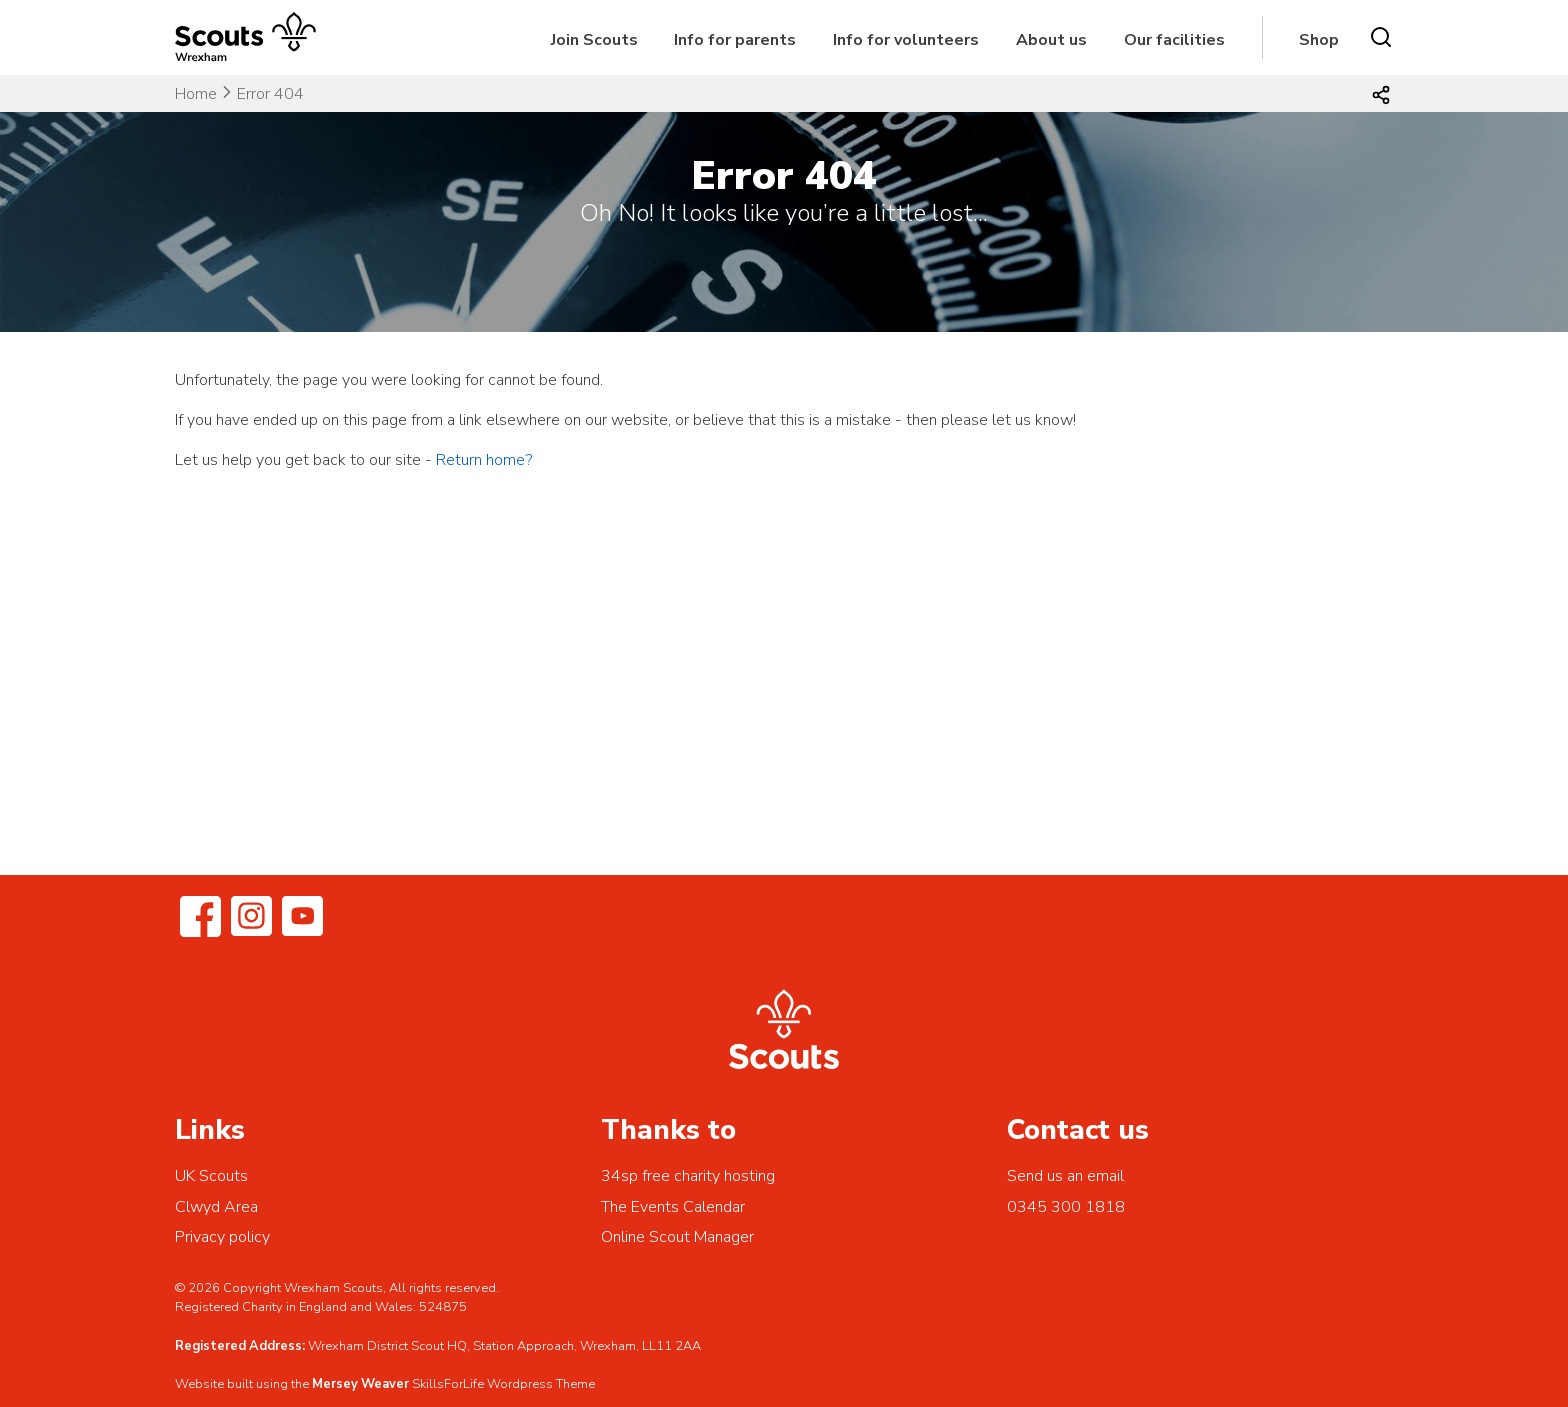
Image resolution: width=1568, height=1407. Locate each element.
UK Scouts (211, 1176)
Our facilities (1174, 40)
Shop (1319, 40)
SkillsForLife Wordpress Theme (503, 1384)
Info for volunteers (906, 40)
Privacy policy (222, 1237)
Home (196, 94)
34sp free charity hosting (688, 1176)
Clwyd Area (216, 1207)
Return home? (484, 460)
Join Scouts (594, 40)
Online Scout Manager (677, 1237)
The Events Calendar (673, 1207)
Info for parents (735, 40)
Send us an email (1065, 1176)
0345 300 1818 (1066, 1207)
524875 (443, 1307)
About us (1051, 40)
